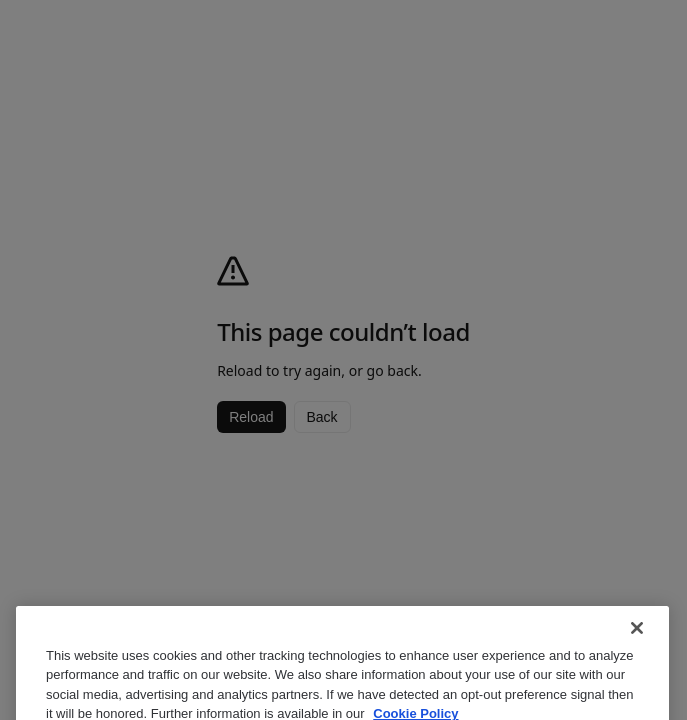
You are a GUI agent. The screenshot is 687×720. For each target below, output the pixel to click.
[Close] (637, 640)
